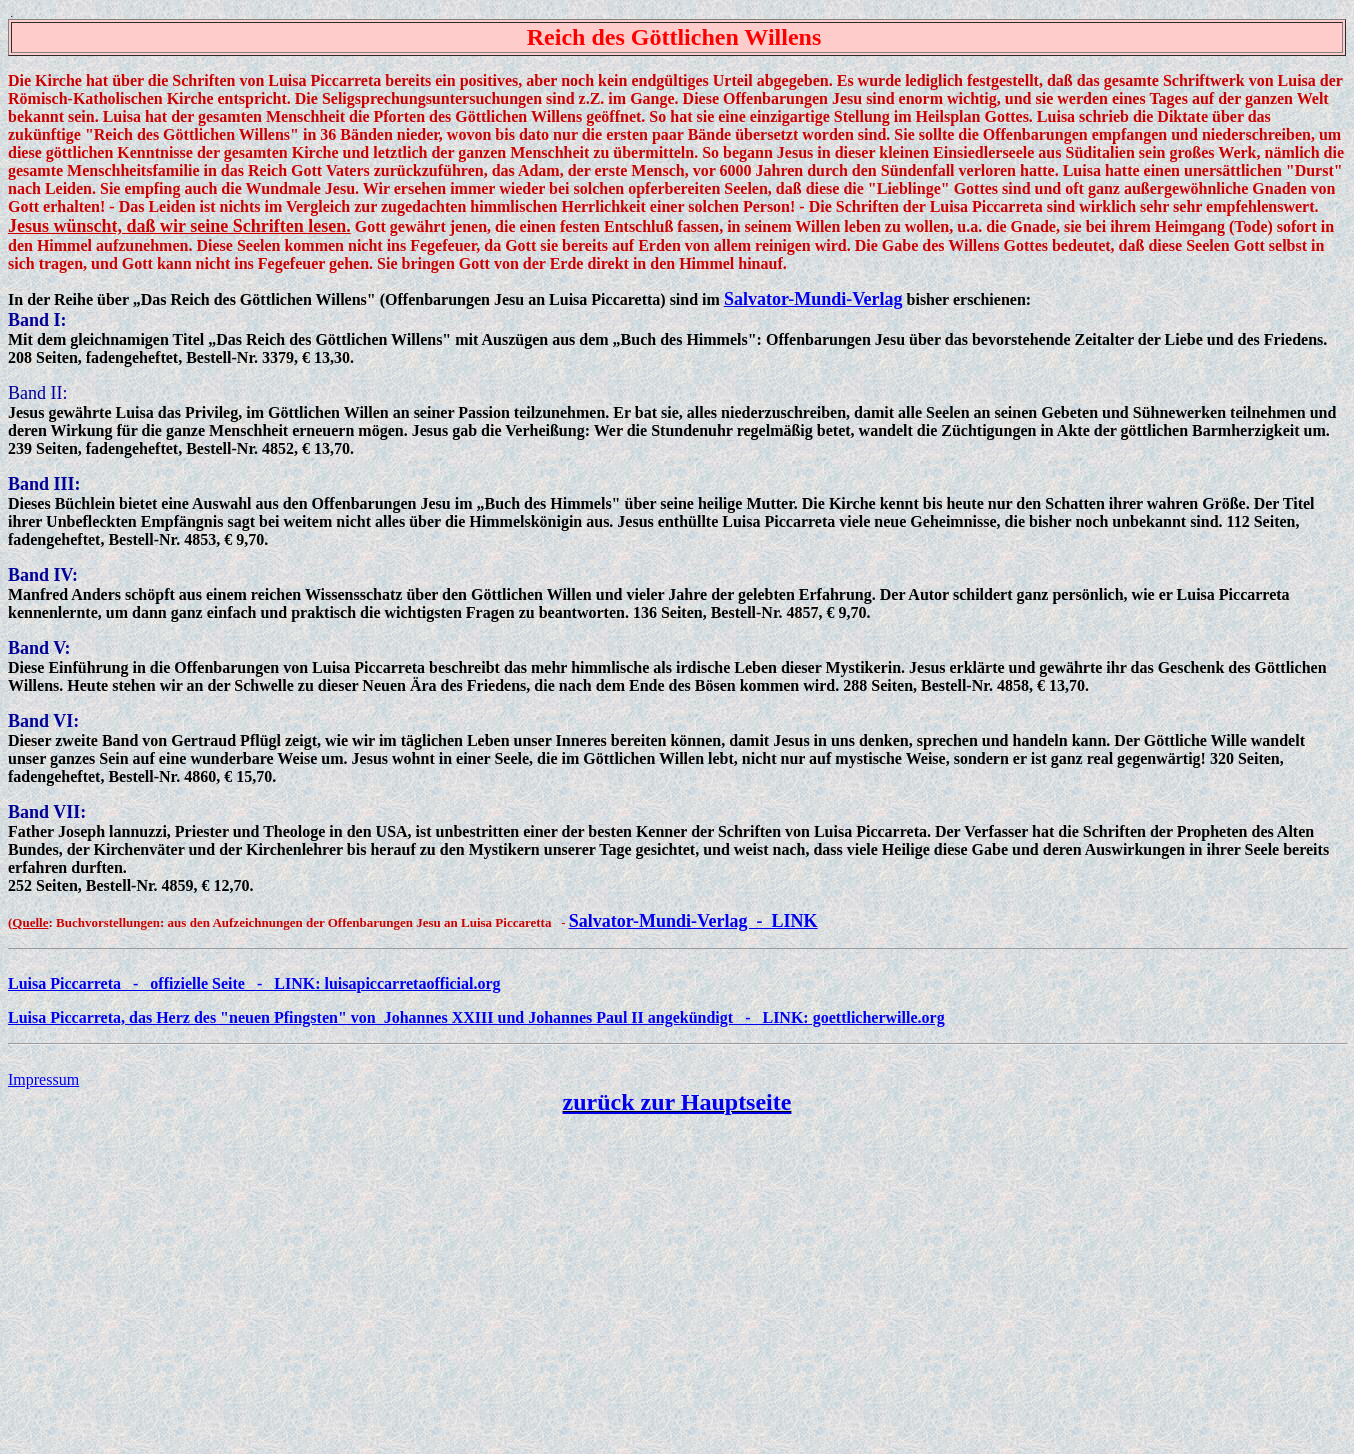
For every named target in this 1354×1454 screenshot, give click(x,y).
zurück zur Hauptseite (677, 1102)
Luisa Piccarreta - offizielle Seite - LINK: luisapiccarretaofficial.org (254, 983)
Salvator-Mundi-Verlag (813, 299)
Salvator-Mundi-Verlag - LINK (693, 921)
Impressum (43, 1079)
